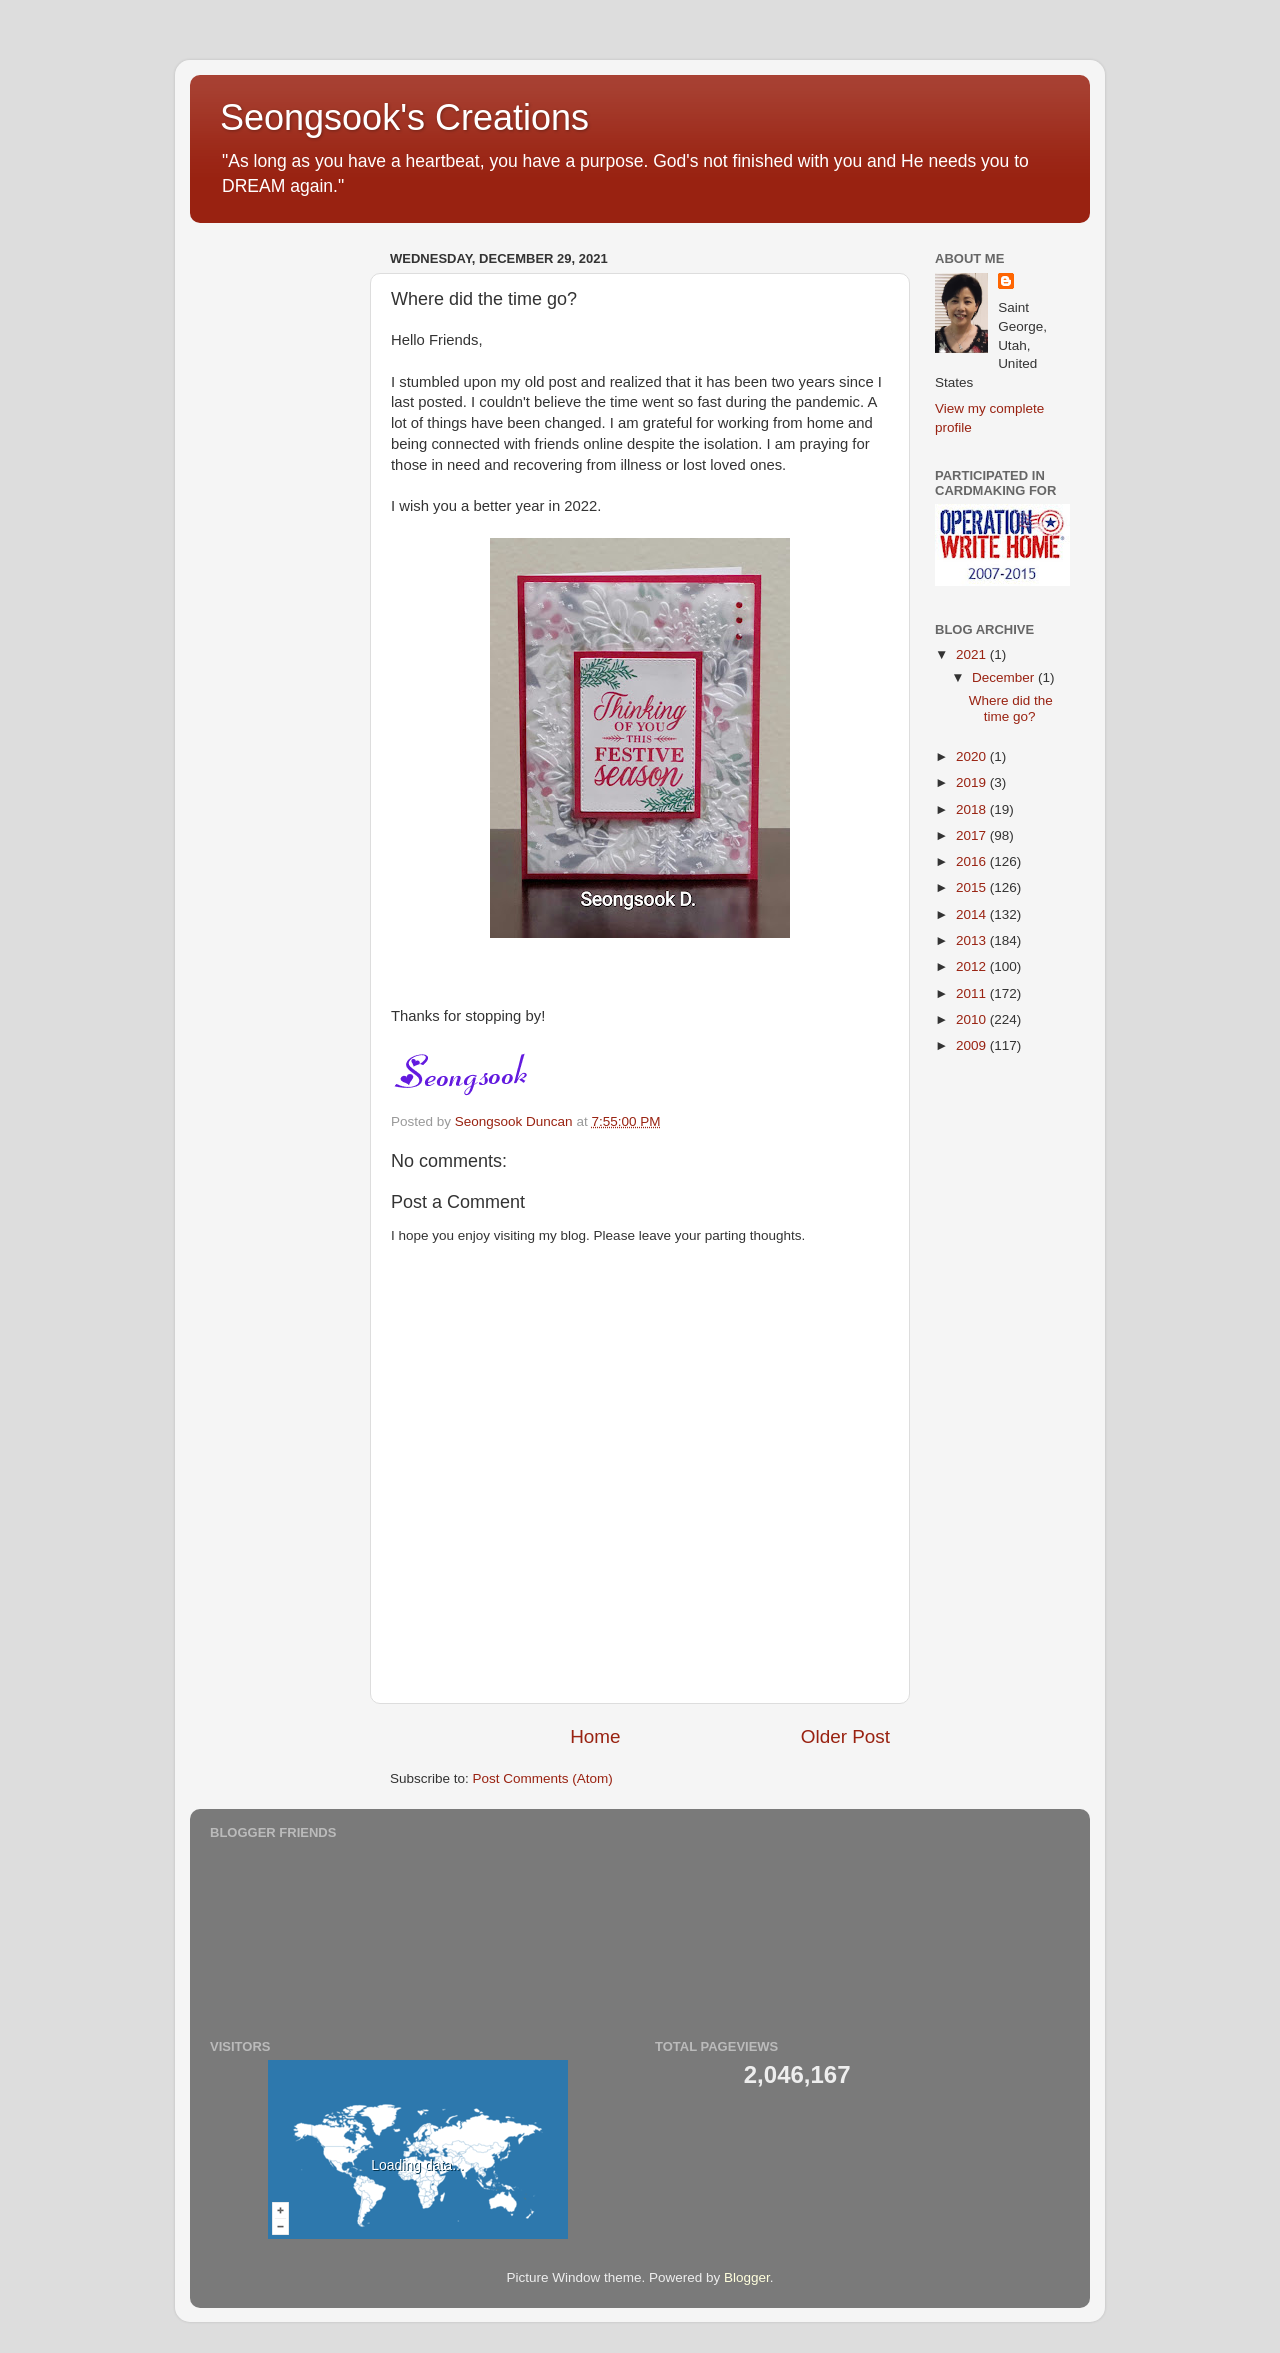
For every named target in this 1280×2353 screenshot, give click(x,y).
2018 (973, 809)
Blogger (747, 2277)
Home (595, 1736)
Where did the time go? (1011, 708)
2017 (973, 835)
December (1005, 677)
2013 (973, 940)
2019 (973, 782)
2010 (973, 1019)
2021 (973, 654)
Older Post (845, 1736)
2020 (973, 756)
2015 (973, 887)
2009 (973, 1045)
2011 (973, 993)
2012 (973, 966)
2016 (973, 861)
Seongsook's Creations (404, 117)
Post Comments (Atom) (543, 1778)
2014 (973, 914)
